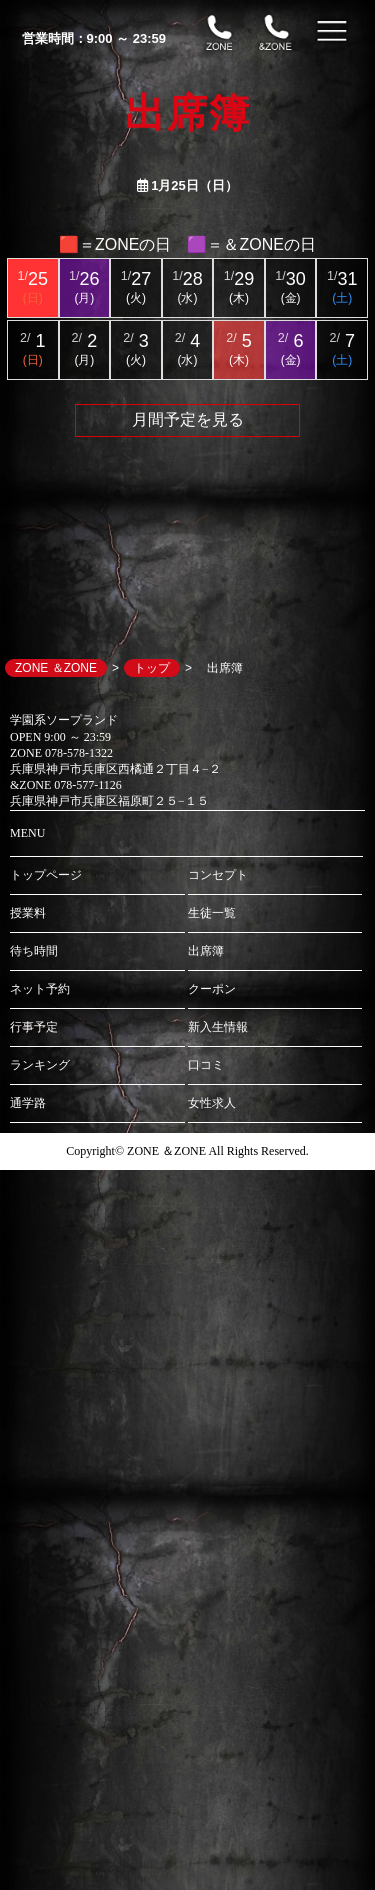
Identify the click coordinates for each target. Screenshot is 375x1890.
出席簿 (206, 951)
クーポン (212, 989)
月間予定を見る (188, 419)
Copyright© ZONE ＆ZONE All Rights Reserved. (187, 1151)
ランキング (40, 1065)
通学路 (28, 1103)
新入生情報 (218, 1027)
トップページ (46, 875)
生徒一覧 (212, 913)
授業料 (28, 913)
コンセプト (218, 875)
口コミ (206, 1065)
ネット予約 (40, 989)
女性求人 (212, 1103)
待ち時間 (34, 951)
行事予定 (34, 1027)
